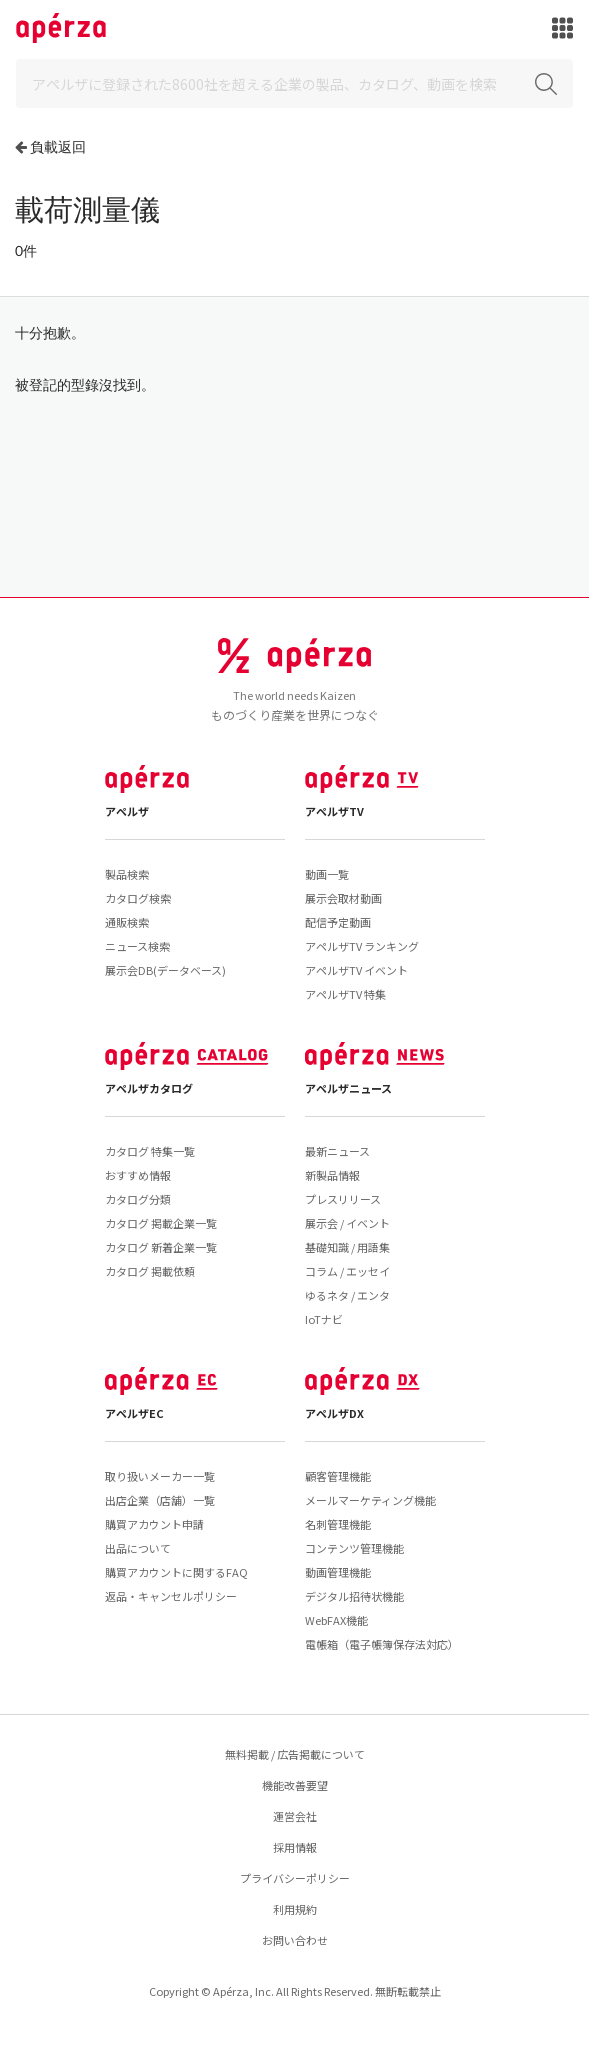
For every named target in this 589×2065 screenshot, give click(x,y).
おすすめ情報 (138, 1175)
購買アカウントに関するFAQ (176, 1572)
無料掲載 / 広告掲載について (295, 1754)
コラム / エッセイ (347, 1271)
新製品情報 (332, 1175)
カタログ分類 (138, 1199)
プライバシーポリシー (295, 1878)
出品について (138, 1548)
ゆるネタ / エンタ (347, 1295)
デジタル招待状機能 (354, 1596)
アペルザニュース (348, 1088)
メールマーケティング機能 (370, 1500)
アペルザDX (334, 1413)
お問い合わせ (295, 1940)
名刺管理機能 (338, 1524)
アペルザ (127, 811)
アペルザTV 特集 (345, 994)
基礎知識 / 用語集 (347, 1247)
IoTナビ (324, 1319)
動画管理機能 (338, 1572)
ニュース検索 (137, 946)
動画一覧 (327, 874)
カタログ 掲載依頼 (150, 1271)
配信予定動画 (338, 922)
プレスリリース (343, 1199)
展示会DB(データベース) (165, 970)
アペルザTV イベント (356, 970)
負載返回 (58, 146)
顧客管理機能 (338, 1476)
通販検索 (127, 922)
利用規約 (295, 1909)
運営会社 (295, 1816)
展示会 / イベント (347, 1223)
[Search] (294, 83)
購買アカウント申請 (154, 1524)
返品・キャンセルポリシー (171, 1596)
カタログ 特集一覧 (150, 1151)
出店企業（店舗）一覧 (160, 1500)
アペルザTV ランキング (362, 946)
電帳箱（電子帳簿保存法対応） (382, 1644)
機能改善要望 (295, 1785)
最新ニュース (337, 1151)
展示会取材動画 (343, 898)
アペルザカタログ (149, 1088)
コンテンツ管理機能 (354, 1548)
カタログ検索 (138, 898)
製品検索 (127, 874)
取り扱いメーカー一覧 (160, 1476)
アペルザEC (134, 1413)
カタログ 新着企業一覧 (161, 1247)
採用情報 (295, 1847)
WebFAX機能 (336, 1620)
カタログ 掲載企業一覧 (161, 1223)
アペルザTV (334, 811)
